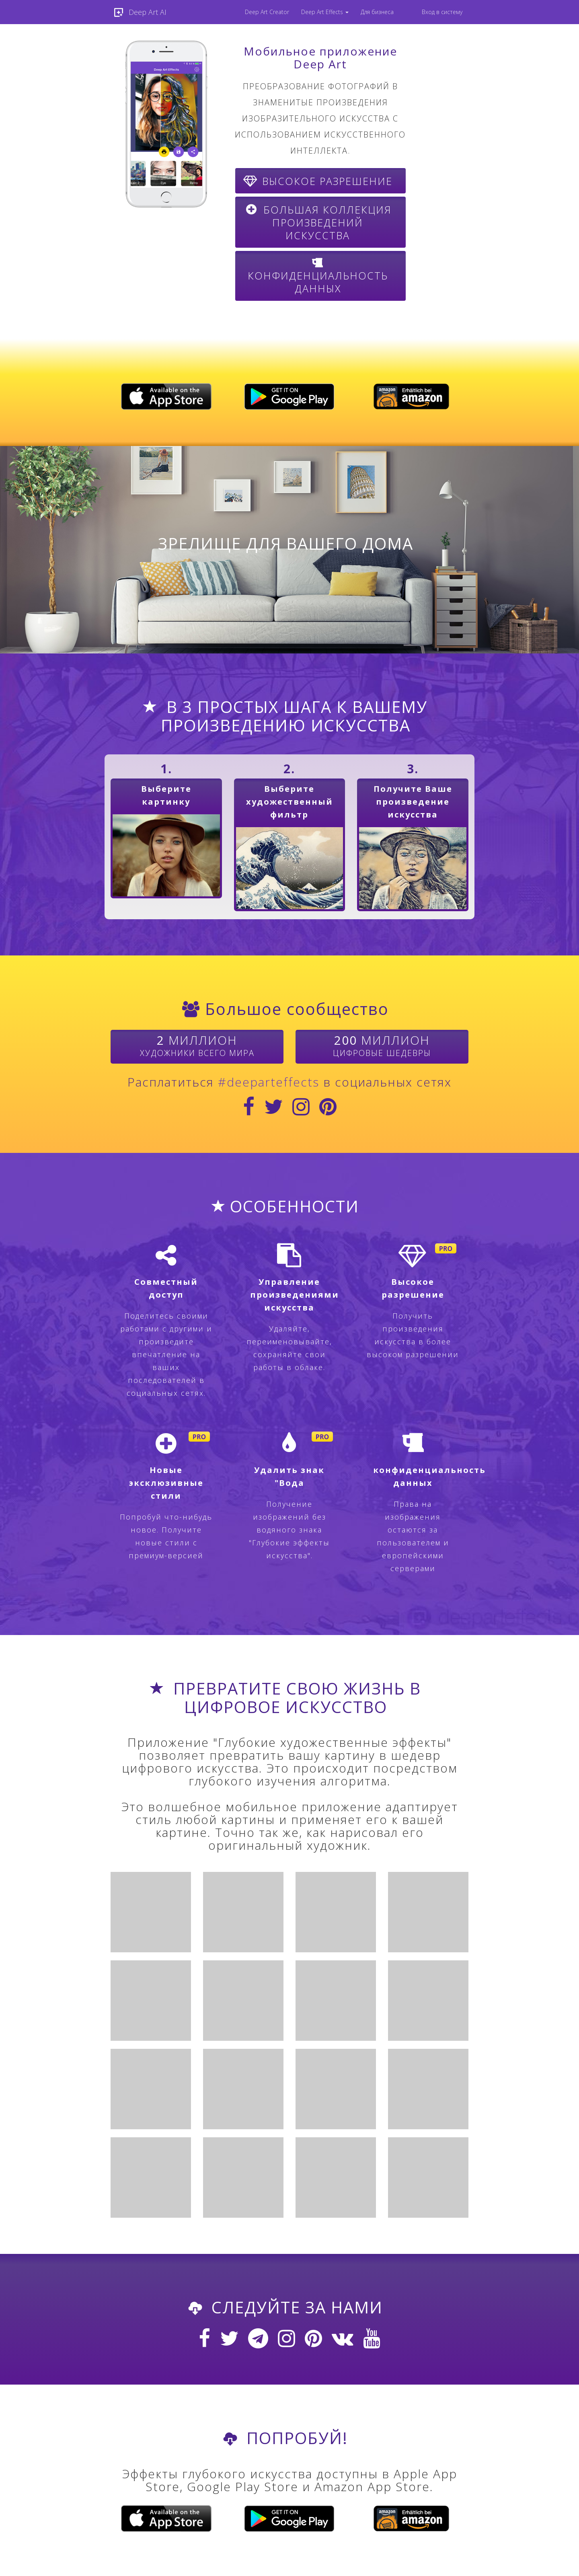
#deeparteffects (268, 1082)
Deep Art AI (138, 12)
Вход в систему (442, 12)
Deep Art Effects (325, 12)
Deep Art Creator (267, 12)
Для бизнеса (377, 12)
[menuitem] (267, 12)
